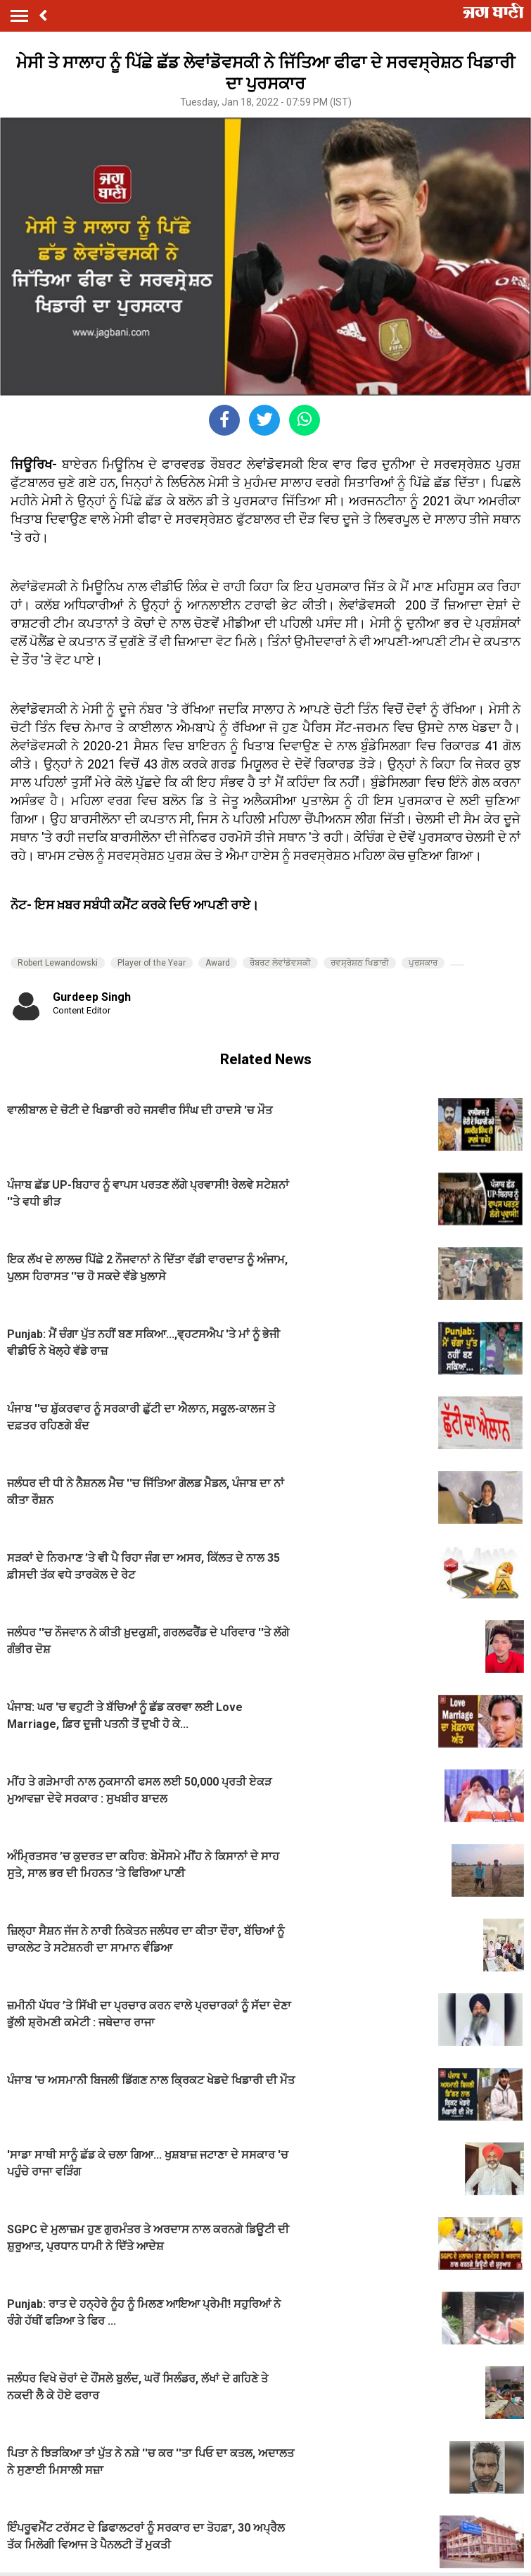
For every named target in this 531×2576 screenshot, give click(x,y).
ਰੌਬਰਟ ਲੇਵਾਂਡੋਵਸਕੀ (280, 963)
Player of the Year (151, 963)
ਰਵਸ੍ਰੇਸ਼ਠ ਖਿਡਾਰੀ (360, 963)
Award (217, 963)
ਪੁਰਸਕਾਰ (423, 963)
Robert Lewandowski (58, 963)
